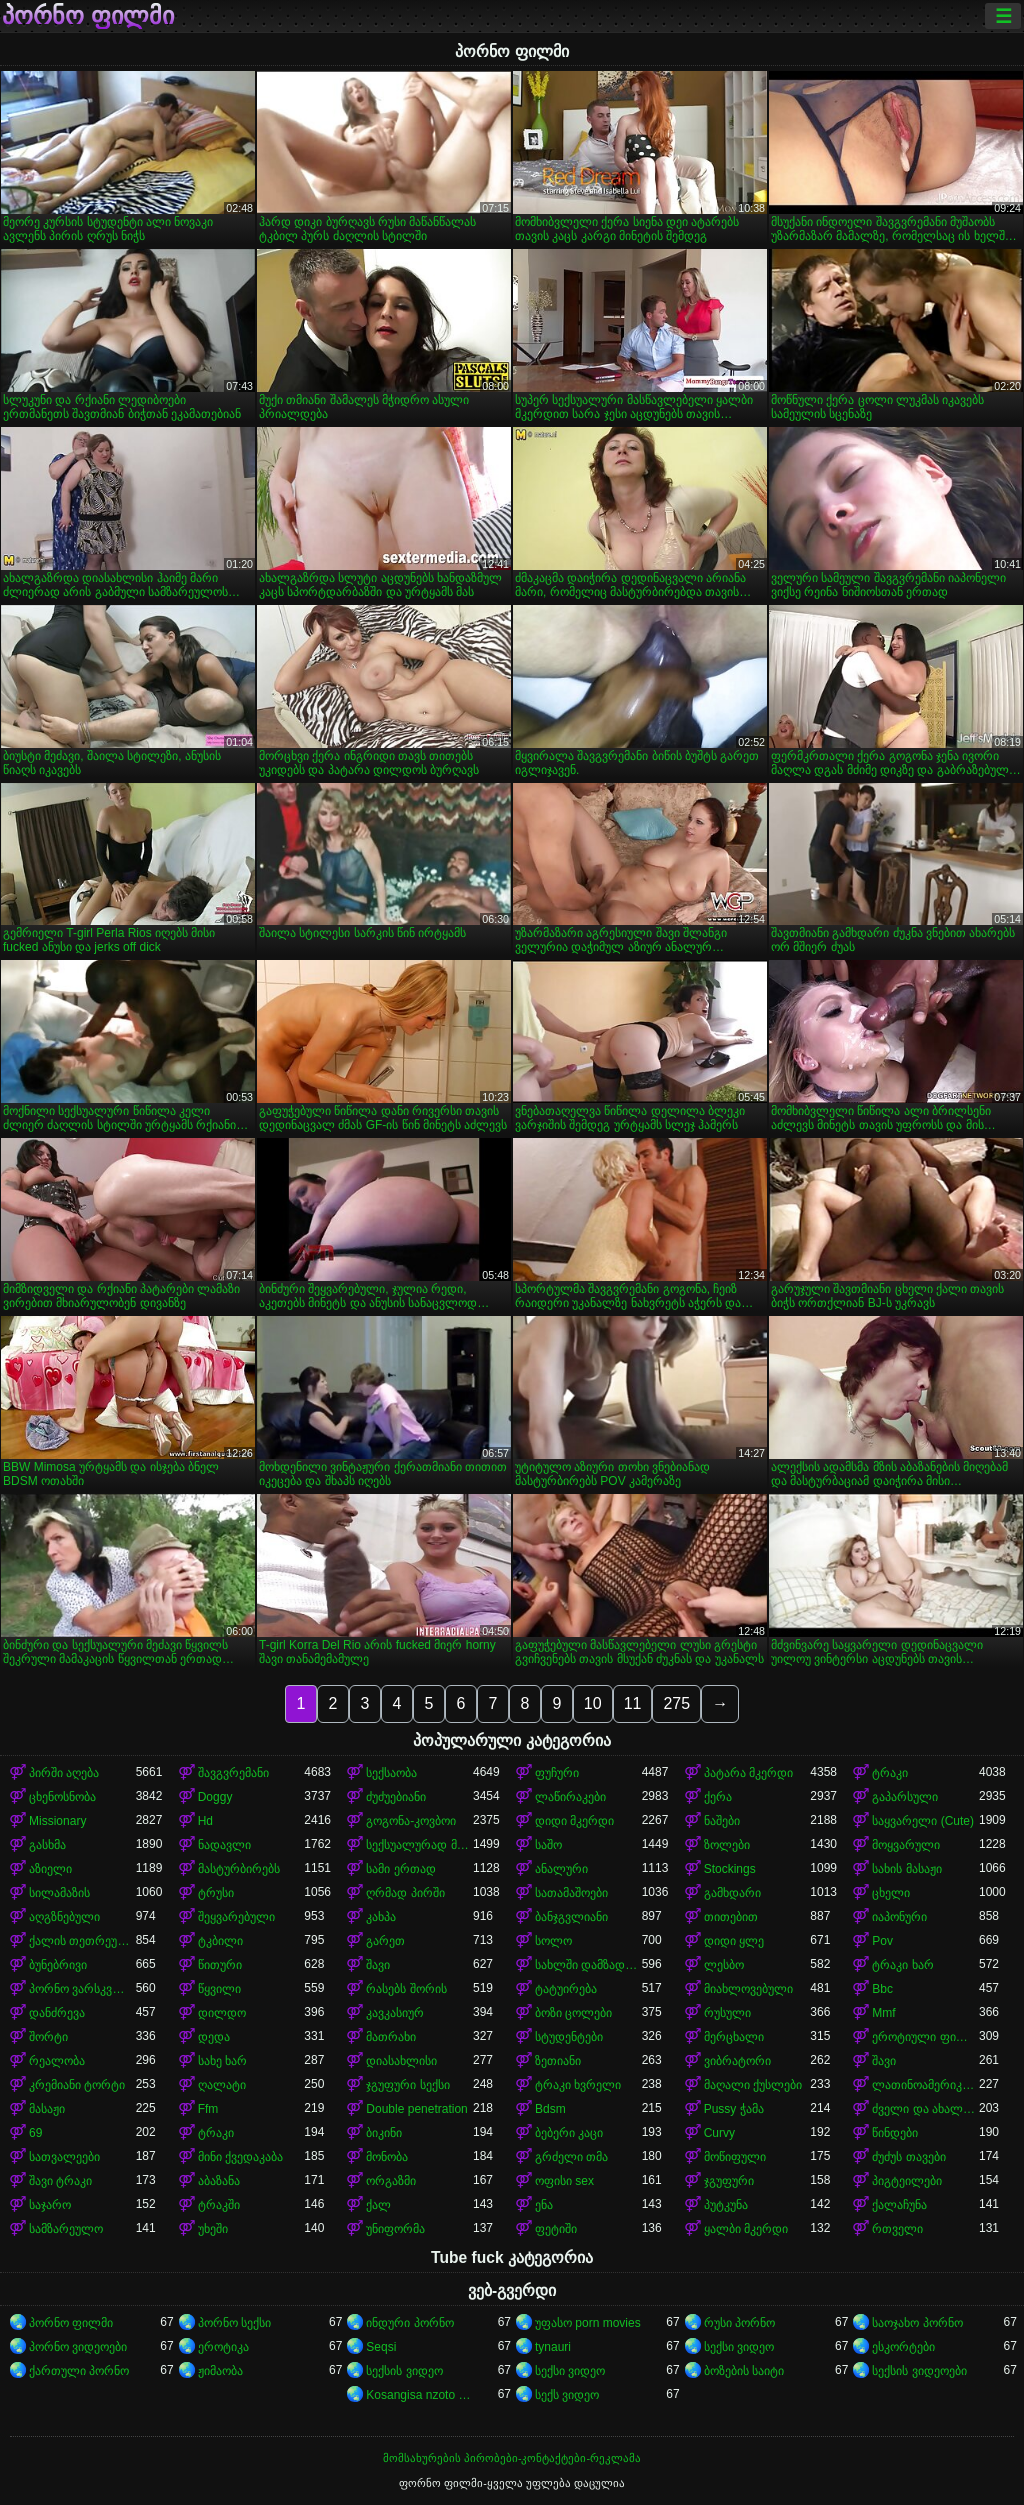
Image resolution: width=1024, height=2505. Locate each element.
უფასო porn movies (588, 2323)
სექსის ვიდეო (404, 2371)
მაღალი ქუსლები (753, 2085)
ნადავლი (224, 1845)
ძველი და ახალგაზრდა (925, 2109)
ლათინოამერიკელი (925, 2085)
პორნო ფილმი (88, 16)
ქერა (718, 1797)
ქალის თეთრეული (82, 1941)
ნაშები (722, 1821)
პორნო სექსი (234, 2323)
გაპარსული (905, 1797)
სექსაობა (391, 1773)
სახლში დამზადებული (588, 1965)
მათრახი (391, 2037)
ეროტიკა (223, 2347)
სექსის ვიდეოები (919, 2371)
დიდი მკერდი (574, 1821)
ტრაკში (219, 2205)
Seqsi (381, 2347)
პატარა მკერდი (748, 1773)
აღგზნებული (64, 1917)
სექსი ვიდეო (739, 2347)
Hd (205, 1821)
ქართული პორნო (79, 2371)
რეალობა (57, 2061)
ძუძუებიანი (396, 1797)
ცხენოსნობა (62, 1797)
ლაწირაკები (570, 1797)
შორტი (48, 2037)
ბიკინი (384, 2133)
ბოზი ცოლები (573, 2013)
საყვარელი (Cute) (923, 1821)
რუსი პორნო (739, 2323)
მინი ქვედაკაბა (240, 2157)
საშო (548, 1845)
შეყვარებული (236, 1917)
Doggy (215, 1797)
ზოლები (727, 1845)
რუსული (727, 2013)
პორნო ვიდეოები (78, 2347)
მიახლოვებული (748, 1989)
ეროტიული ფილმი (925, 2037)
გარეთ (385, 1941)
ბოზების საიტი (744, 2371)
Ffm (208, 2109)
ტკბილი (220, 1941)
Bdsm (550, 2109)
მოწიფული (735, 2157)
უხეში (213, 2229)
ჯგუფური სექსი (407, 2085)
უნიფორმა (395, 2229)
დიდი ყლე (734, 1941)
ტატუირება (566, 1989)
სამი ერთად (400, 1869)
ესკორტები (903, 2347)
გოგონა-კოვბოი (411, 1821)
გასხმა (47, 1845)
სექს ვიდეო (567, 2395)
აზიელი (50, 1869)
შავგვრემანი (233, 1773)
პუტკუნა (726, 2205)
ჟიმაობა (220, 2371)
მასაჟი (47, 2109)
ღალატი (222, 2085)
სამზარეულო (66, 2229)
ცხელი (891, 1893)
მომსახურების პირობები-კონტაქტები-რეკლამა (512, 2458)
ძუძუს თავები (908, 2157)
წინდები (895, 2133)
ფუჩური (557, 1773)
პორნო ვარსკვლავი (82, 1989)
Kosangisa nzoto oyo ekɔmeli (419, 2395)
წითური (220, 1965)
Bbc (882, 1989)
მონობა (387, 2157)
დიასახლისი (401, 2061)
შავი (378, 1965)
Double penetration (416, 2109)
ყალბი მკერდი (746, 2229)
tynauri (553, 2347)
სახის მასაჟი (906, 1869)
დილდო (222, 2013)
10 (593, 1703)
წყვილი (219, 1989)
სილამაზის (59, 1893)
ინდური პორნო (409, 2323)
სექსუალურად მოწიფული (419, 1845)
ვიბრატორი (737, 2061)
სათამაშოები (571, 1893)
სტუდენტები (569, 2037)
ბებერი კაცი (569, 2133)
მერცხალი (734, 2037)
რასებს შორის (406, 1989)
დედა (214, 2037)
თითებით (731, 1917)
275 (676, 1703)
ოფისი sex (564, 2181)
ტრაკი (890, 1773)
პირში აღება (64, 1773)
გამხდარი (732, 1893)
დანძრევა (57, 2013)
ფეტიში (556, 2229)
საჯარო (50, 2205)
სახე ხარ (222, 2061)
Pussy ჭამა (734, 2109)
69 (35, 2133)
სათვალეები (64, 2157)
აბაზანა (219, 2181)
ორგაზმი (391, 2181)
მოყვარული (906, 1845)
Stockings (730, 1869)
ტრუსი (216, 1893)
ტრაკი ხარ (902, 1965)
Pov (882, 1941)
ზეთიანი (558, 2061)
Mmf (883, 2013)
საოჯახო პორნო (917, 2323)
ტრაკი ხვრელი (578, 2085)
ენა (544, 2205)
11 (633, 1703)
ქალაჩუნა (899, 2205)
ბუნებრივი (58, 1965)
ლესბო (724, 1965)
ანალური (561, 1869)
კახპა (381, 1917)
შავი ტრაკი (60, 2181)
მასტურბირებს (239, 1869)
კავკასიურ (395, 2013)
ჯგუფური (729, 2181)
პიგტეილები (907, 2181)
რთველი (897, 2229)
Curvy (719, 2133)
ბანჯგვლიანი (571, 1917)
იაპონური (899, 1917)
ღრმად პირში (405, 1893)
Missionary (57, 1821)
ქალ (378, 2205)
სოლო (553, 1941)
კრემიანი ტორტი (77, 2085)
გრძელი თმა (571, 2157)
